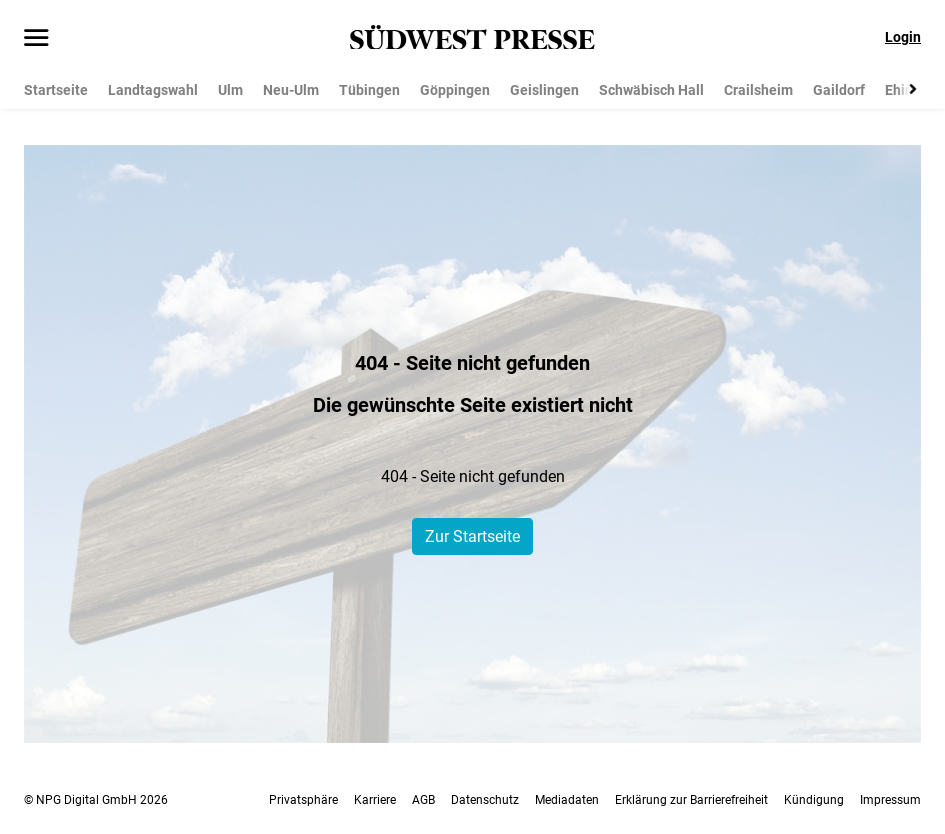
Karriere (375, 800)
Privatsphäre (303, 800)
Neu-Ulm (291, 90)
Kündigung (814, 800)
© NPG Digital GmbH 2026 (96, 800)
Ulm (230, 90)
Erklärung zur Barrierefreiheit (691, 800)
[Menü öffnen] (36, 39)
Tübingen (369, 90)
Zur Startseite (472, 536)
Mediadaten (567, 800)
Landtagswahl (153, 90)
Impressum (890, 800)
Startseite (56, 90)
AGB (423, 800)
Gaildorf (839, 90)
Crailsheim (758, 90)
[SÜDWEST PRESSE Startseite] (472, 37)
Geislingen (544, 90)
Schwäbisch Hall (651, 90)
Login (903, 37)
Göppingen (455, 90)
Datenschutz (485, 800)
